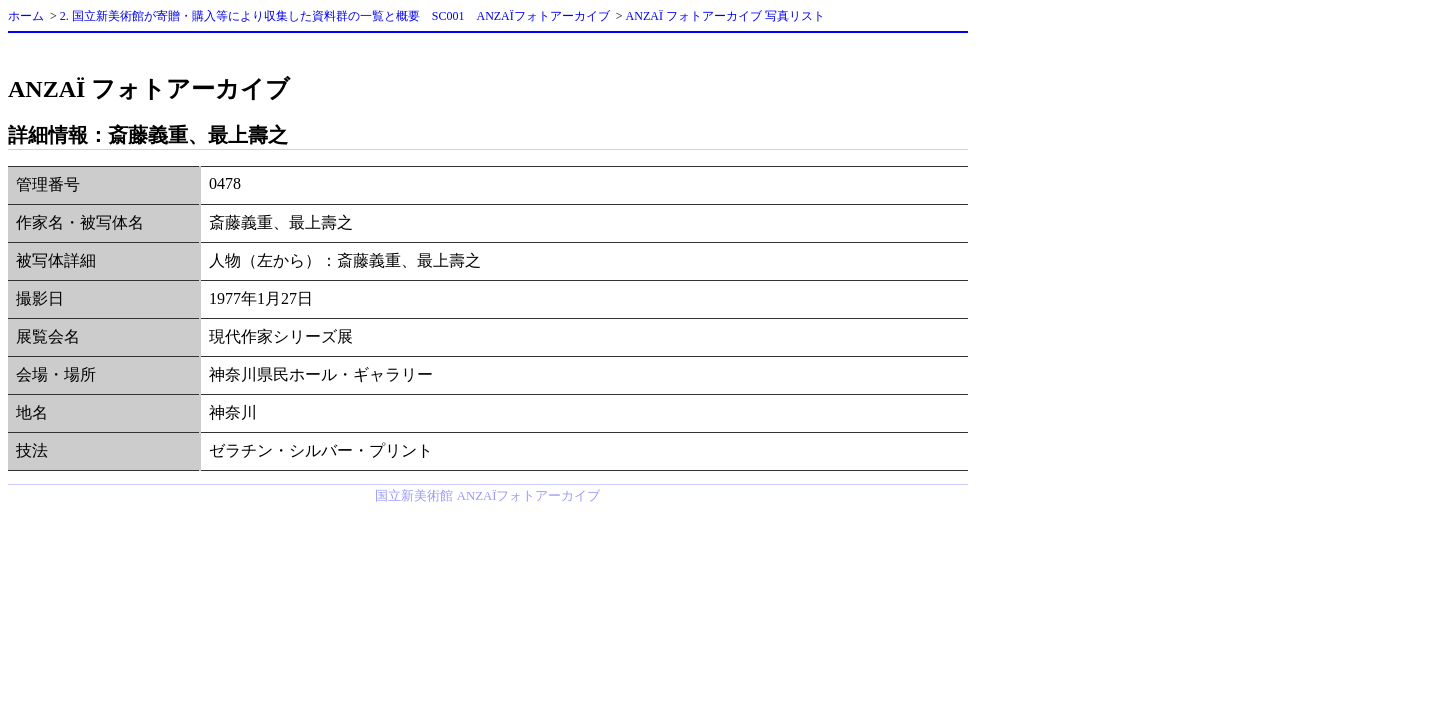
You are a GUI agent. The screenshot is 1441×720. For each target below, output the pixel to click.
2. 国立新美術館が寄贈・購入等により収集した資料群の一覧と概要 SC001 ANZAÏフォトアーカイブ (335, 16)
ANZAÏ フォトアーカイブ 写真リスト (725, 16)
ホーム (26, 16)
